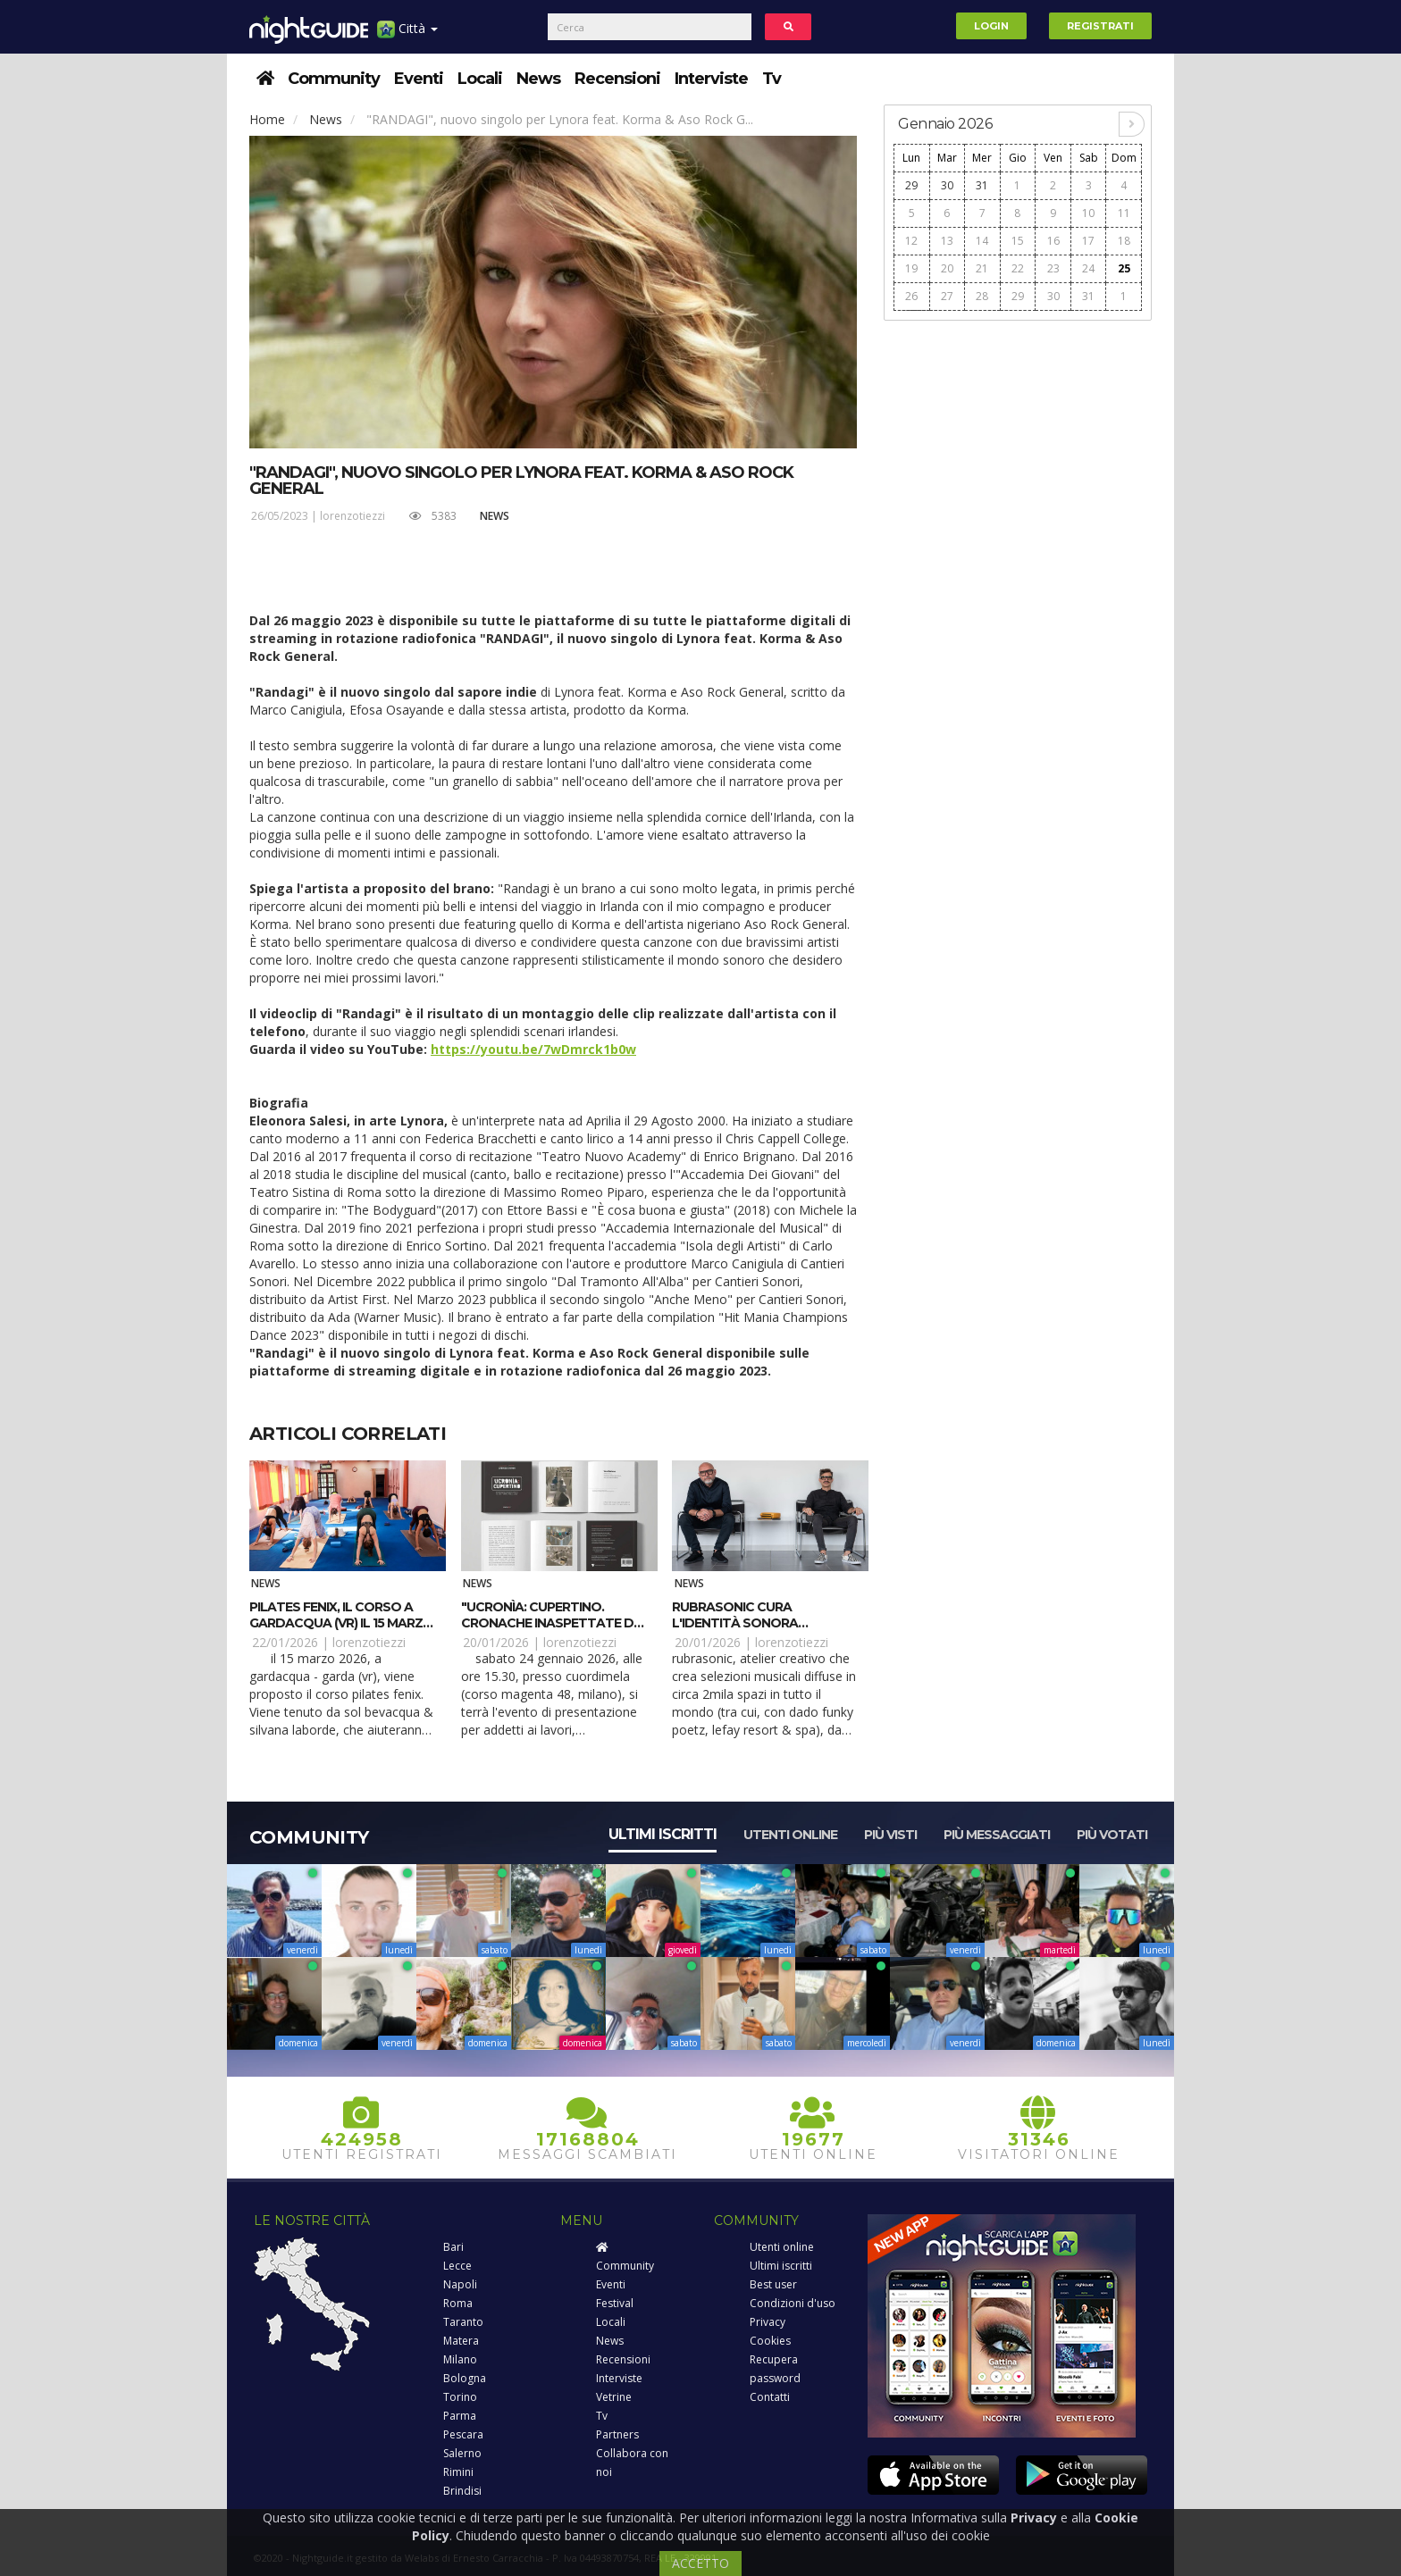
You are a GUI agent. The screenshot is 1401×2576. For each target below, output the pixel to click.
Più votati (1112, 1835)
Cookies (770, 2340)
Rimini (458, 2472)
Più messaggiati (997, 1835)
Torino (460, 2397)
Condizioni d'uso (792, 2303)
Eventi (418, 78)
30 (947, 185)
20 (947, 268)
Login (991, 26)
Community (334, 78)
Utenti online (790, 1835)
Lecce (457, 2265)
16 (1053, 240)
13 (947, 240)
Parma (459, 2415)
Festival (614, 2303)
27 (947, 296)
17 (1088, 240)
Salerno (462, 2453)
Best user (773, 2284)
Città (407, 35)
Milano (460, 2359)
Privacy (767, 2321)
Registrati (1100, 26)
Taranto (463, 2321)
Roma (458, 2303)
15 (1017, 240)
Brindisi (462, 2490)
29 (911, 185)
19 (911, 268)
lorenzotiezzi (352, 515)
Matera (461, 2340)
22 (1017, 268)
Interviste (711, 78)
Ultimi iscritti (662, 1834)
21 (982, 268)
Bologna (464, 2378)
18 (1124, 240)
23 (1053, 268)
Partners (617, 2434)
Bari (453, 2246)
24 (1088, 268)
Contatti (770, 2397)
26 (911, 296)
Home (267, 119)
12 (911, 240)
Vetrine (614, 2397)
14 (982, 240)
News (538, 78)
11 (1124, 213)
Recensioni (617, 78)
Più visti (890, 1835)
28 (982, 296)
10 (1088, 213)
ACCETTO (700, 2563)
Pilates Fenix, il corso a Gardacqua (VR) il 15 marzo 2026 (341, 1623)
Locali (479, 78)
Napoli (460, 2284)
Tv (771, 78)
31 (982, 185)
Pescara (463, 2434)
